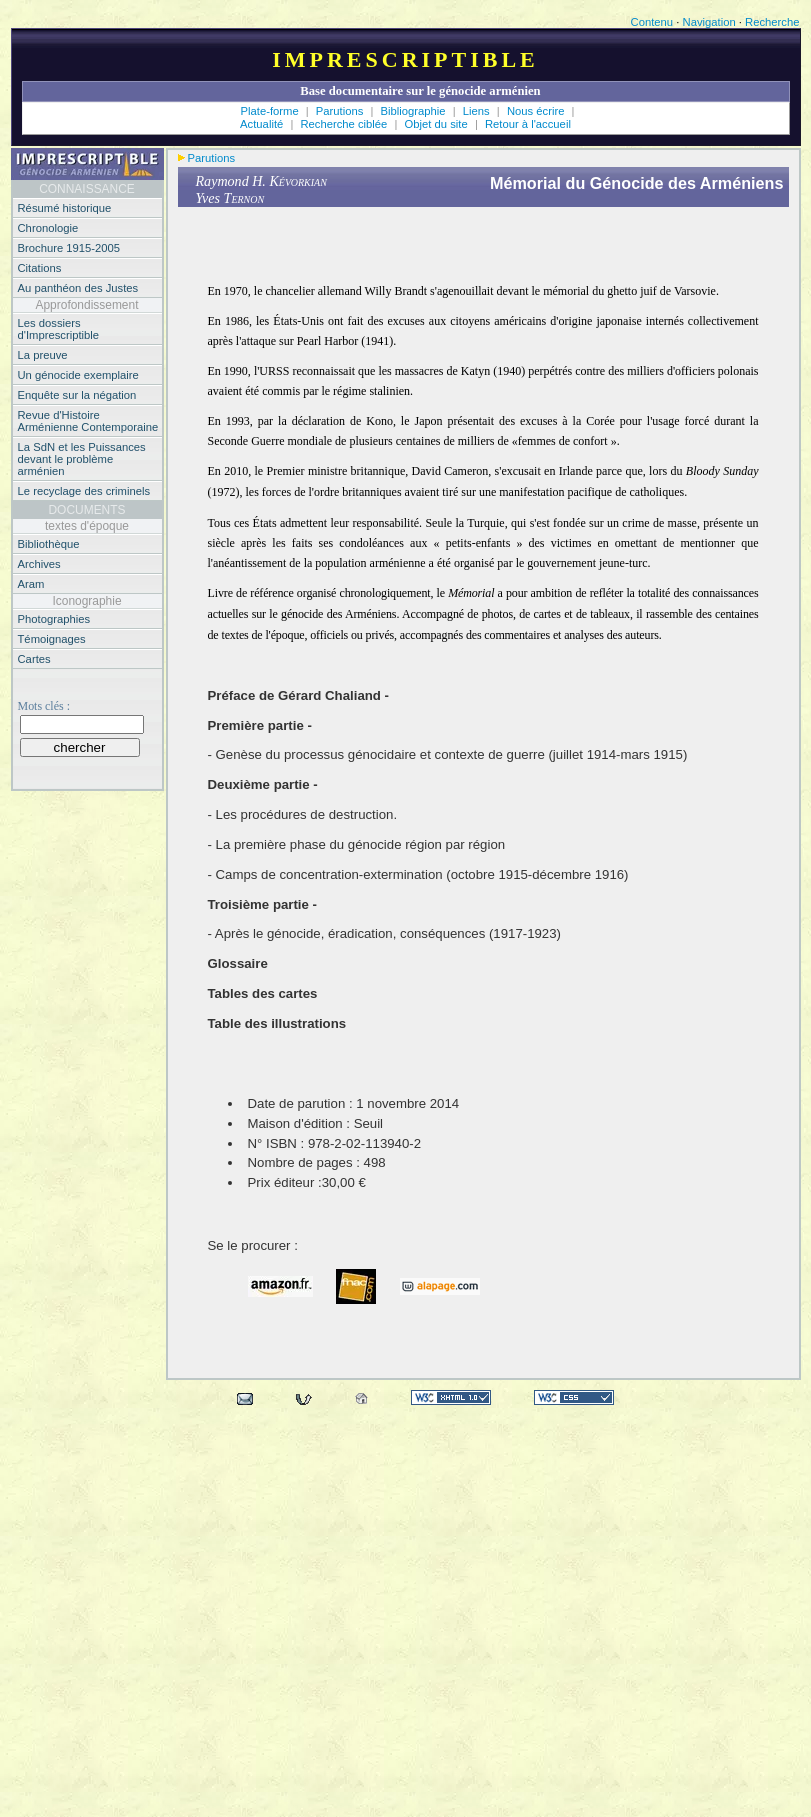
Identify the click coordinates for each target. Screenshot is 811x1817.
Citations (40, 268)
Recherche (772, 22)
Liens (478, 111)
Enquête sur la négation (77, 395)
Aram (31, 584)
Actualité (261, 124)
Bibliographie (415, 111)
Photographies (54, 619)
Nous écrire (537, 111)
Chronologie (48, 228)
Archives (39, 564)
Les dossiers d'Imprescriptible (59, 329)
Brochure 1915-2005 (69, 248)
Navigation (709, 22)
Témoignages (52, 639)
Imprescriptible (405, 59)
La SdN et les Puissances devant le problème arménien (82, 459)
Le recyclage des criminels (84, 491)
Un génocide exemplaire (78, 375)
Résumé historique (65, 208)
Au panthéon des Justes (78, 288)
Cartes (34, 659)
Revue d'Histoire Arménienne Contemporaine (88, 421)
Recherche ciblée (345, 124)
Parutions (340, 111)
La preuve (43, 355)
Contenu (652, 22)
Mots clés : (44, 706)
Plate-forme (270, 111)
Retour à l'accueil (528, 124)
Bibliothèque (49, 544)
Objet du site (438, 124)
